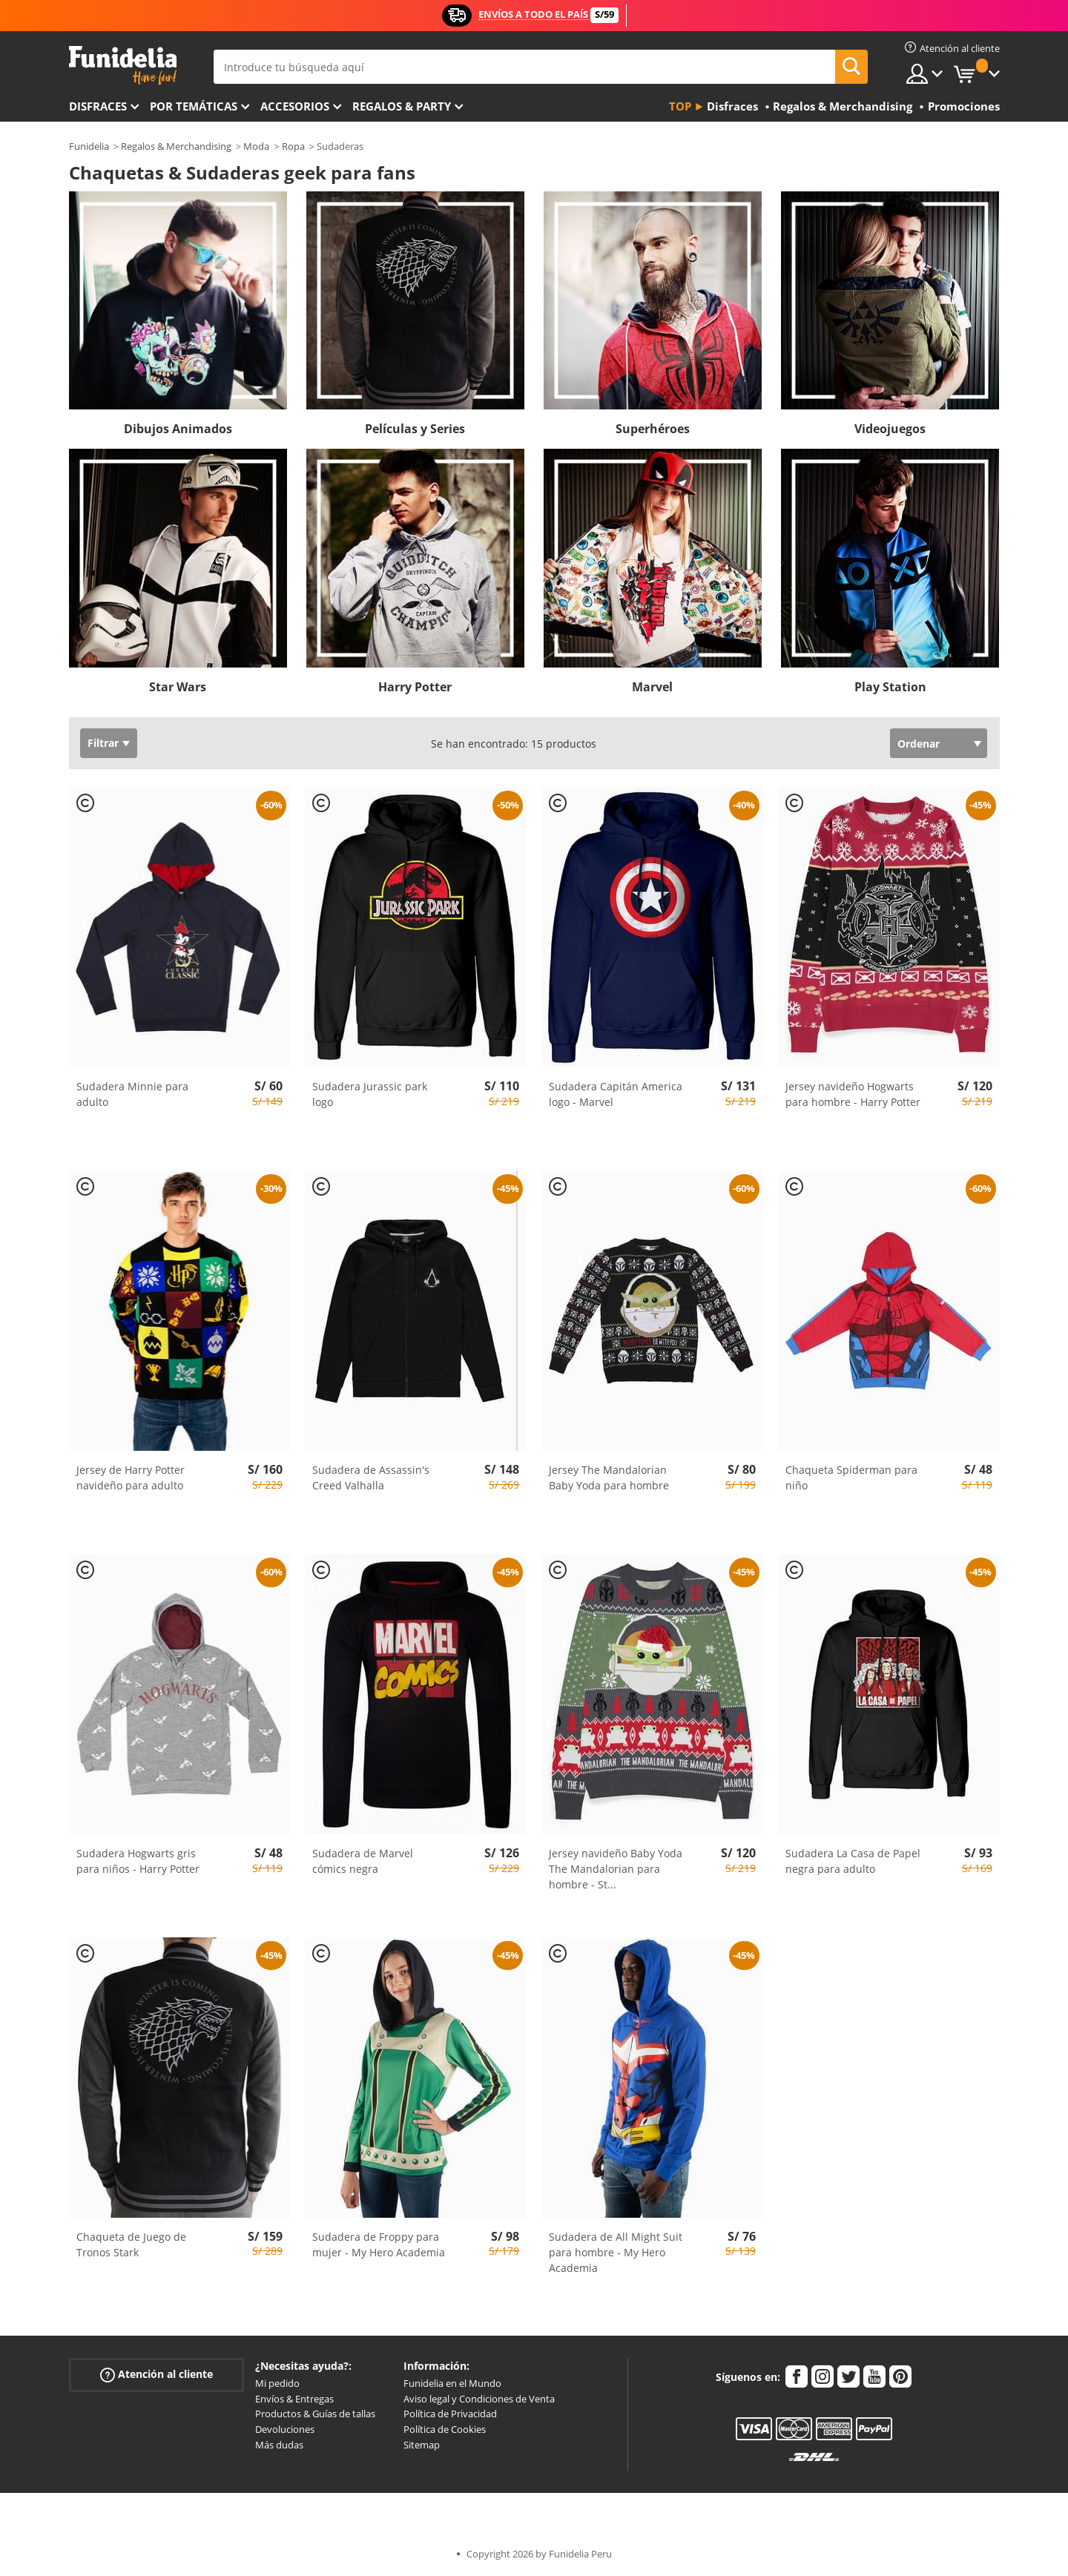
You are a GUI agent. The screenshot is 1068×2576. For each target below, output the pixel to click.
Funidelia (89, 146)
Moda (256, 146)
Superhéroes (653, 429)
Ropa (293, 146)
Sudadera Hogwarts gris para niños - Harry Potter (138, 1861)
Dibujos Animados (178, 429)
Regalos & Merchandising (176, 146)
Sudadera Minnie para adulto (132, 1094)
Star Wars (177, 687)
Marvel (652, 687)
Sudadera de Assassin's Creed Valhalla (370, 1477)
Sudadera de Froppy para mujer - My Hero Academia (378, 2244)
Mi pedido (277, 2383)
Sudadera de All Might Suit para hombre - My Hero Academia (615, 2252)
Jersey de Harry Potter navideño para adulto (130, 1477)
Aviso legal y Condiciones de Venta (479, 2398)
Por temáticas (193, 106)
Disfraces (98, 106)
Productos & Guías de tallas (315, 2413)
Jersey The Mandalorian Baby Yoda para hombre (609, 1477)
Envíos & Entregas (294, 2398)
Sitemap (421, 2444)
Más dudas (279, 2444)
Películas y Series (415, 429)
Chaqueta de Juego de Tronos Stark (131, 2244)
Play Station (890, 687)
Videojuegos (890, 429)
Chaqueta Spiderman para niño (851, 1477)
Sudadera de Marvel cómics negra (362, 1861)
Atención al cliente (156, 2374)
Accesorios (294, 106)
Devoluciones (284, 2429)
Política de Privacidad (450, 2413)
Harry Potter (415, 687)
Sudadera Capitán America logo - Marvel (615, 1094)
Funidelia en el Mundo (452, 2383)
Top (680, 106)
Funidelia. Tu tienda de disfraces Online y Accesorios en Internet (123, 65)
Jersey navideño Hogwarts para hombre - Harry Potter (852, 1094)
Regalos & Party (401, 106)
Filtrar (103, 743)
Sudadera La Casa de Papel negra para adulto (852, 1861)
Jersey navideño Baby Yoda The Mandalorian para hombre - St (615, 1868)
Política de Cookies (444, 2429)
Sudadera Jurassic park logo (369, 1094)
